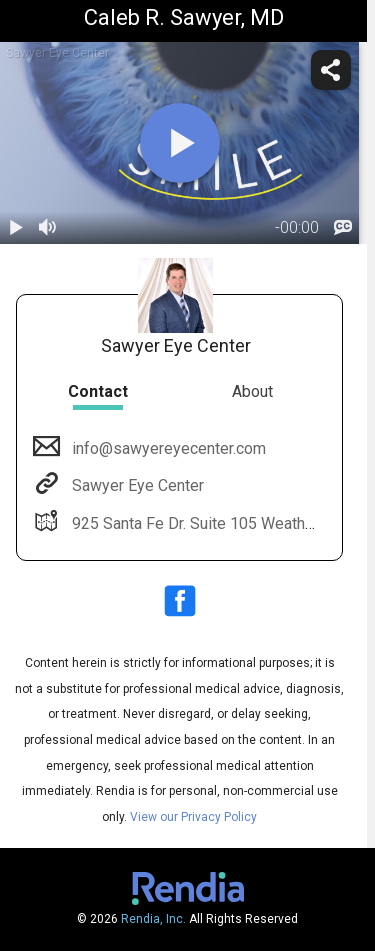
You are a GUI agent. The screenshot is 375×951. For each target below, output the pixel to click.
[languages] (343, 228)
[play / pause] (16, 228)
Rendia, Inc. (153, 919)
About (252, 391)
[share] (331, 70)
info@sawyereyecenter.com (167, 448)
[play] (180, 143)
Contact (98, 391)
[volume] (48, 228)
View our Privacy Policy (193, 817)
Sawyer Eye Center (136, 485)
